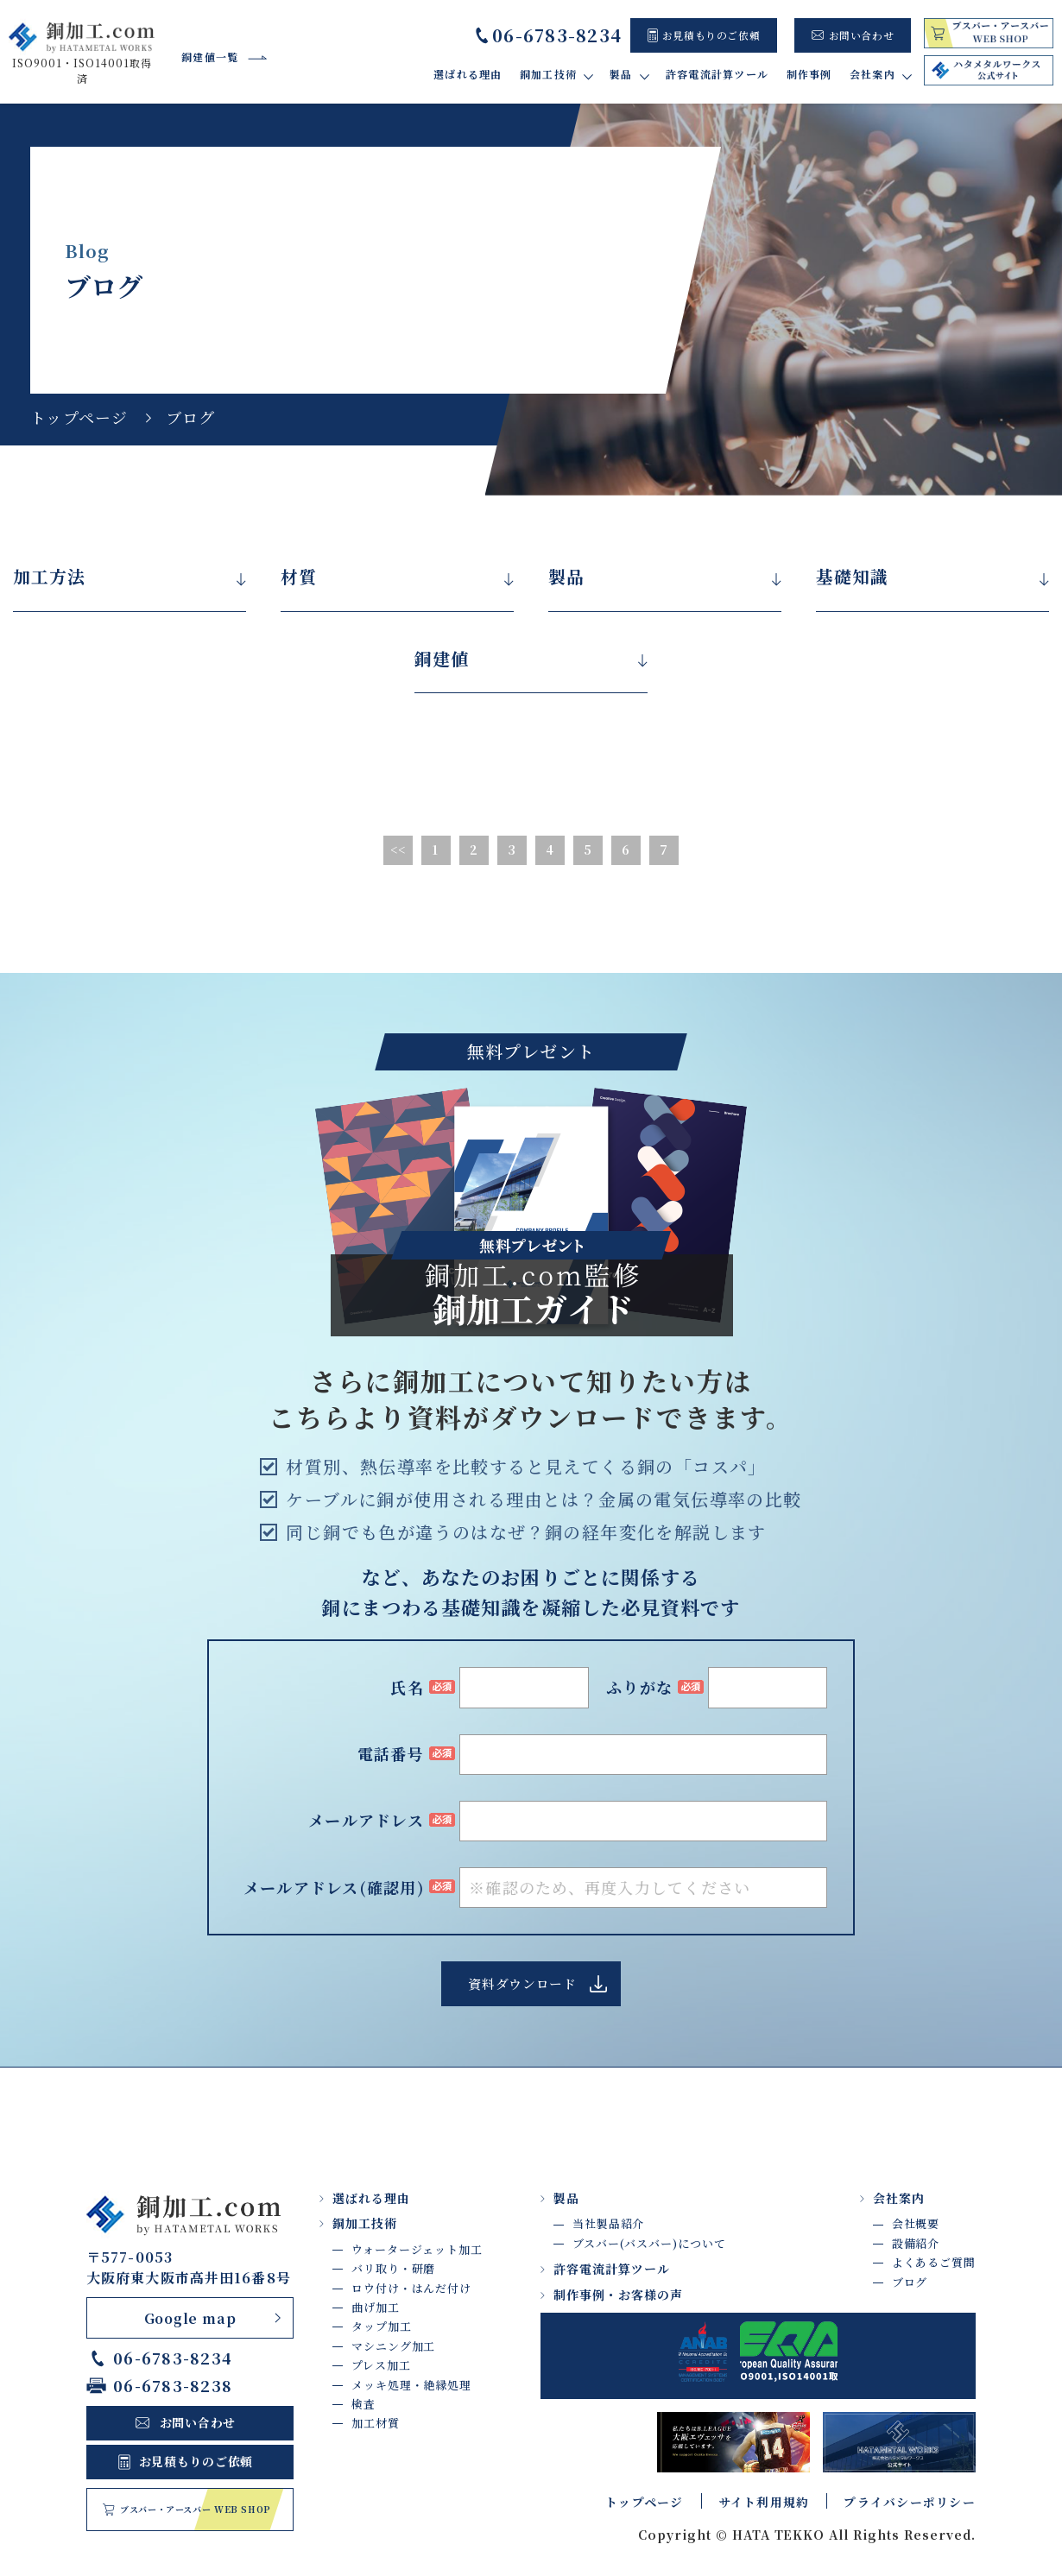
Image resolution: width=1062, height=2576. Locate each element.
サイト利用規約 (764, 2502)
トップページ (79, 417)
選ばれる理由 (468, 73)
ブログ (910, 2282)
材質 (299, 577)
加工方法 (49, 577)
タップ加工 (381, 2327)
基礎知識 (852, 577)
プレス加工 (381, 2366)
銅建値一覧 (209, 56)
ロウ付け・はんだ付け (411, 2288)
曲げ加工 (375, 2308)
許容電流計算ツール (718, 73)
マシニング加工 (393, 2347)
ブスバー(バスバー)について (649, 2244)
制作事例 (809, 73)
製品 (566, 577)
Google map (189, 2318)
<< (398, 850)
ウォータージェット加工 (417, 2250)
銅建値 (441, 659)
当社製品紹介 (608, 2224)
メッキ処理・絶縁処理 (411, 2385)
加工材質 (375, 2423)
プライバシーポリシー (910, 2502)
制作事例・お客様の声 (618, 2294)
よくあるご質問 (934, 2263)
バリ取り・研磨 (393, 2269)
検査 (363, 2404)
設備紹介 (916, 2244)
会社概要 (916, 2224)
